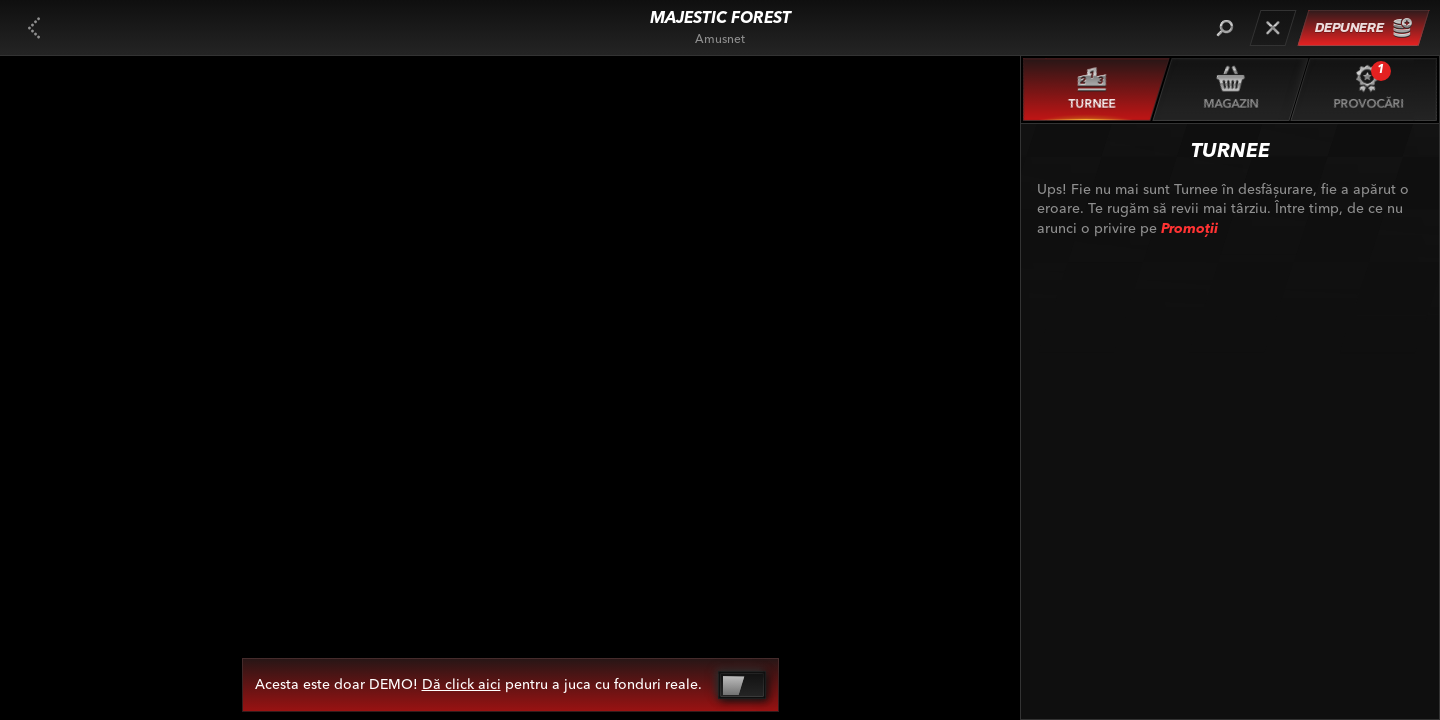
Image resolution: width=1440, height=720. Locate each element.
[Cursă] (1272, 28)
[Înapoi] (34, 28)
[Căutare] (1224, 28)
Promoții (1189, 229)
